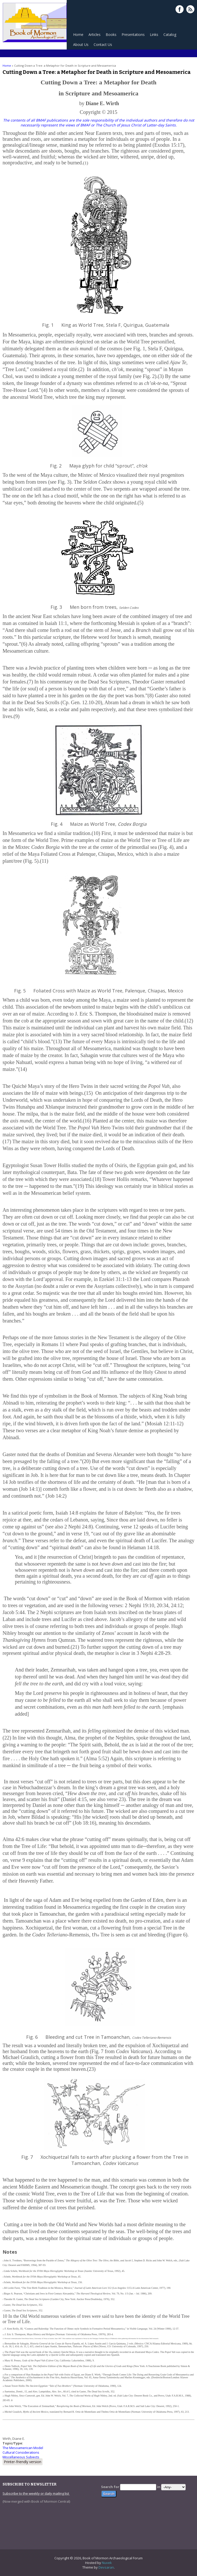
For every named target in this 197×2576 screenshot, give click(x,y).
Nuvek (107, 2562)
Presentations (133, 34)
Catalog (169, 34)
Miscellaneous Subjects (21, 2457)
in (159, 2486)
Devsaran (106, 2567)
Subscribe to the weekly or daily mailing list (36, 2493)
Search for (110, 2486)
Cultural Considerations (21, 2452)
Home (78, 34)
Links (152, 35)
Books (109, 35)
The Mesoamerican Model (23, 2447)
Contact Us (103, 44)
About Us (80, 44)
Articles (93, 35)
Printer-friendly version (22, 2461)
